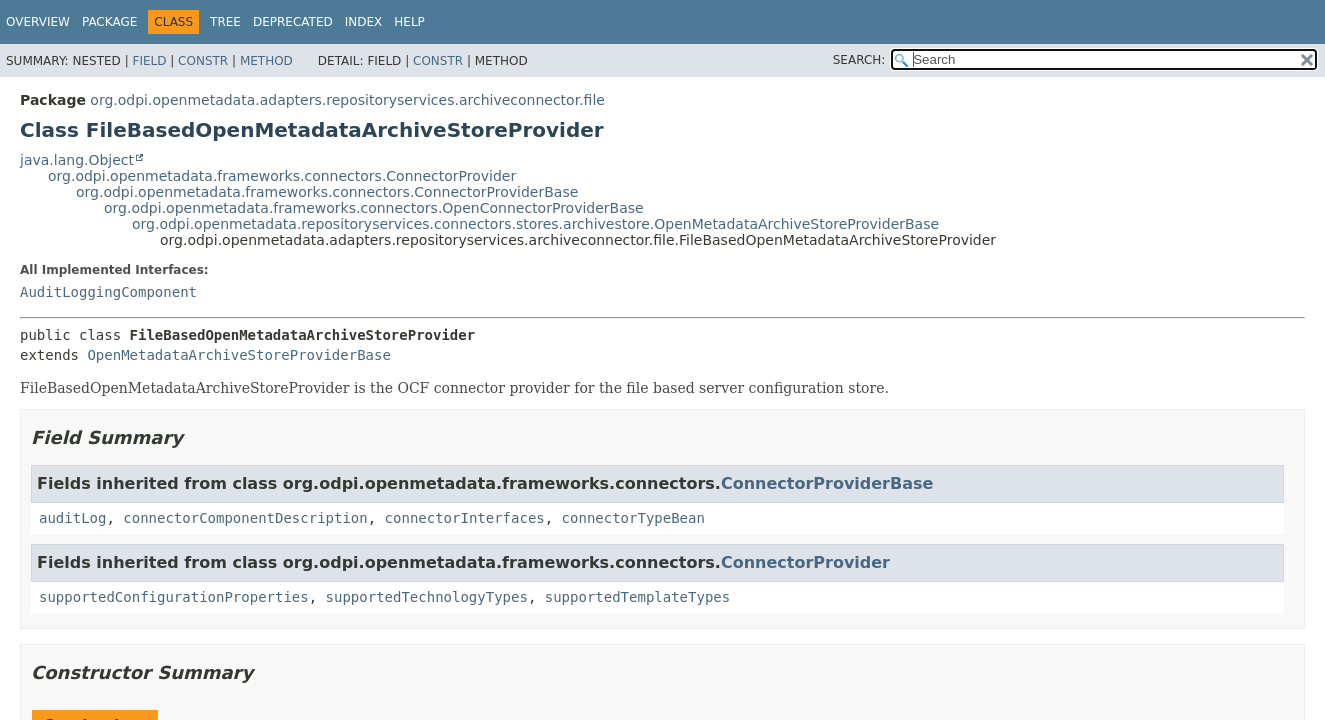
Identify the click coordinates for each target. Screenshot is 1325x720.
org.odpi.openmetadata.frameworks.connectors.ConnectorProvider (282, 176)
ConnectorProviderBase (827, 483)
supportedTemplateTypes (637, 597)
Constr (203, 61)
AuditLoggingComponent (108, 292)
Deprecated (293, 22)
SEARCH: (859, 60)
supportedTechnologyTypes (427, 597)
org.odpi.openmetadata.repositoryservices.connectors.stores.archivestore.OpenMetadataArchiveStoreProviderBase (535, 224)
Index (364, 22)
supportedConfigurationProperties (174, 597)
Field (149, 61)
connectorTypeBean (633, 518)
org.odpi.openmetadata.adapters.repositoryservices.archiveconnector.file (347, 100)
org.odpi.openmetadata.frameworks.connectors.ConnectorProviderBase (327, 192)
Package (109, 22)
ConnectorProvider (805, 562)
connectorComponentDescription (245, 518)
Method (266, 61)
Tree (225, 22)
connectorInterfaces (465, 518)
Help (409, 22)
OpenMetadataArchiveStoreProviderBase (238, 355)
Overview (38, 22)
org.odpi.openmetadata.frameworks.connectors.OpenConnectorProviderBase (374, 208)
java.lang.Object (77, 160)
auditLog (72, 518)
